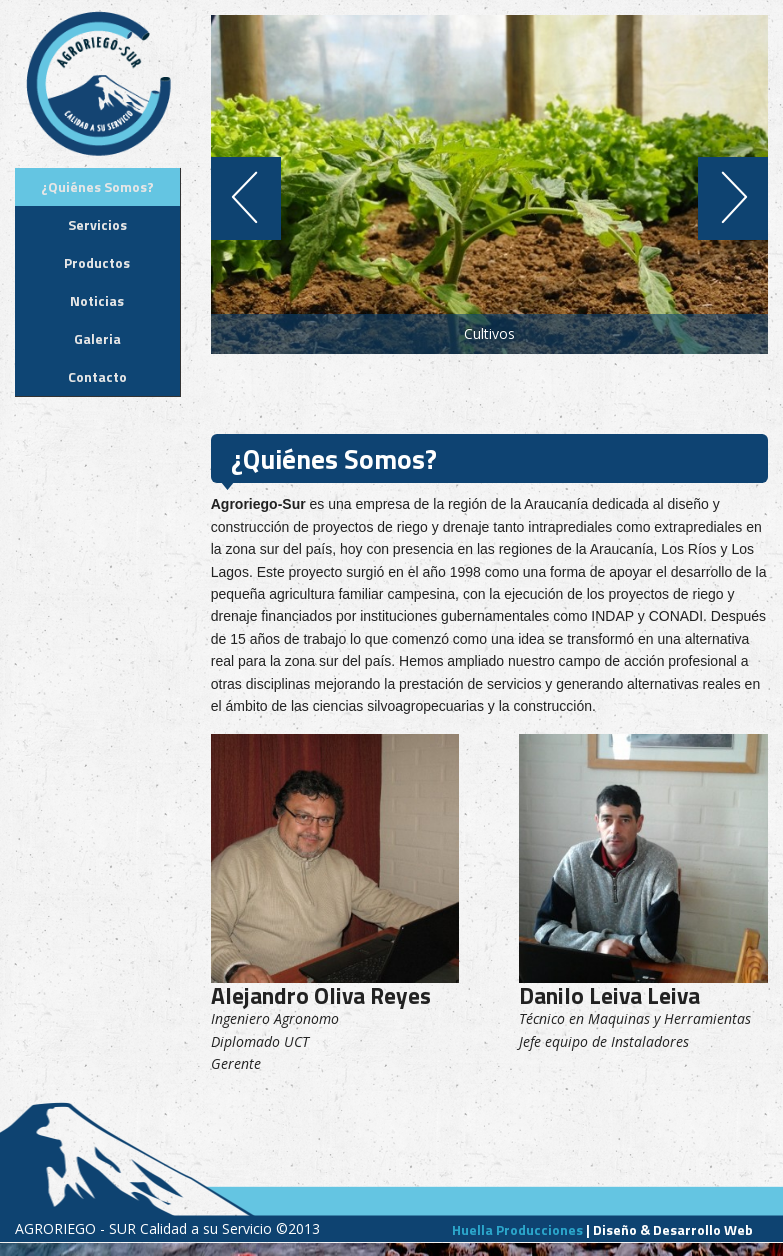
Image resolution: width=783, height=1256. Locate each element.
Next (740, 198)
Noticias (97, 300)
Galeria (97, 338)
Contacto (97, 376)
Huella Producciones (517, 1229)
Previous (238, 198)
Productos (97, 262)
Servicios (97, 224)
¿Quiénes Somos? (97, 186)
